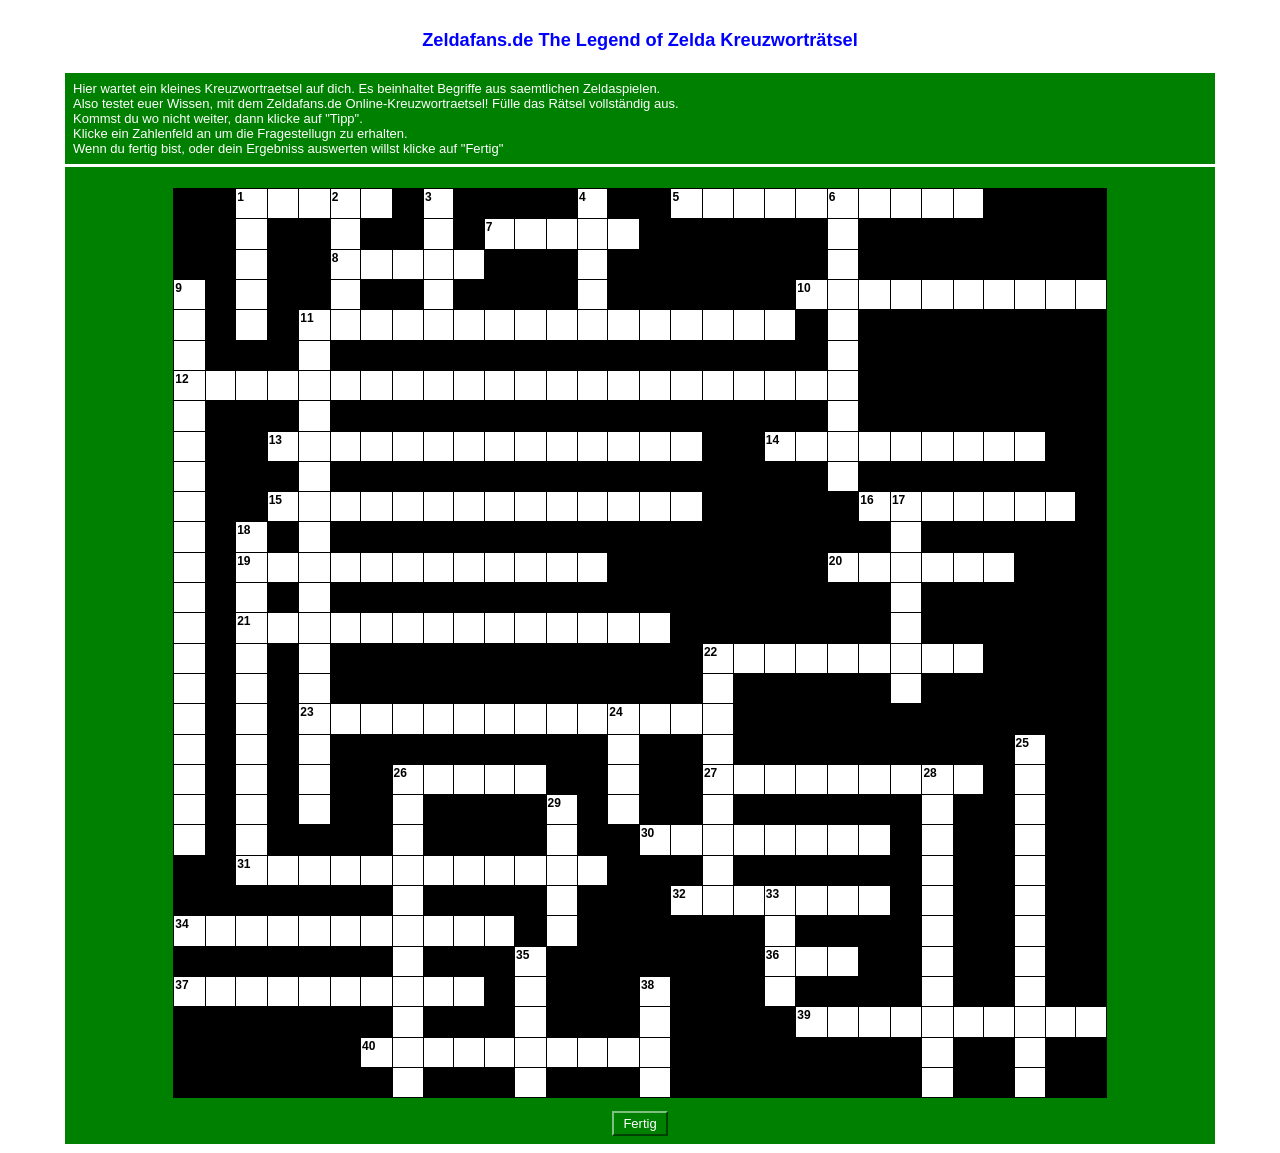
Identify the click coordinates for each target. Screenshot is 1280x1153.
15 (275, 500)
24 (615, 712)
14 (772, 440)
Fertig (640, 1123)
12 (181, 379)
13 (275, 440)
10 (803, 288)
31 (243, 864)
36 (772, 955)
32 (678, 894)
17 (898, 500)
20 (835, 561)
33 (772, 894)
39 (803, 1015)
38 (647, 985)
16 (866, 500)
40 (368, 1046)
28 (929, 773)
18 (243, 530)
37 (181, 985)
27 (710, 773)
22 (710, 652)
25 (1022, 743)
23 (306, 712)
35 (522, 955)
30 (647, 833)
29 (554, 803)
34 (181, 924)
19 (243, 561)
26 (400, 773)
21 (243, 621)
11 (306, 318)
